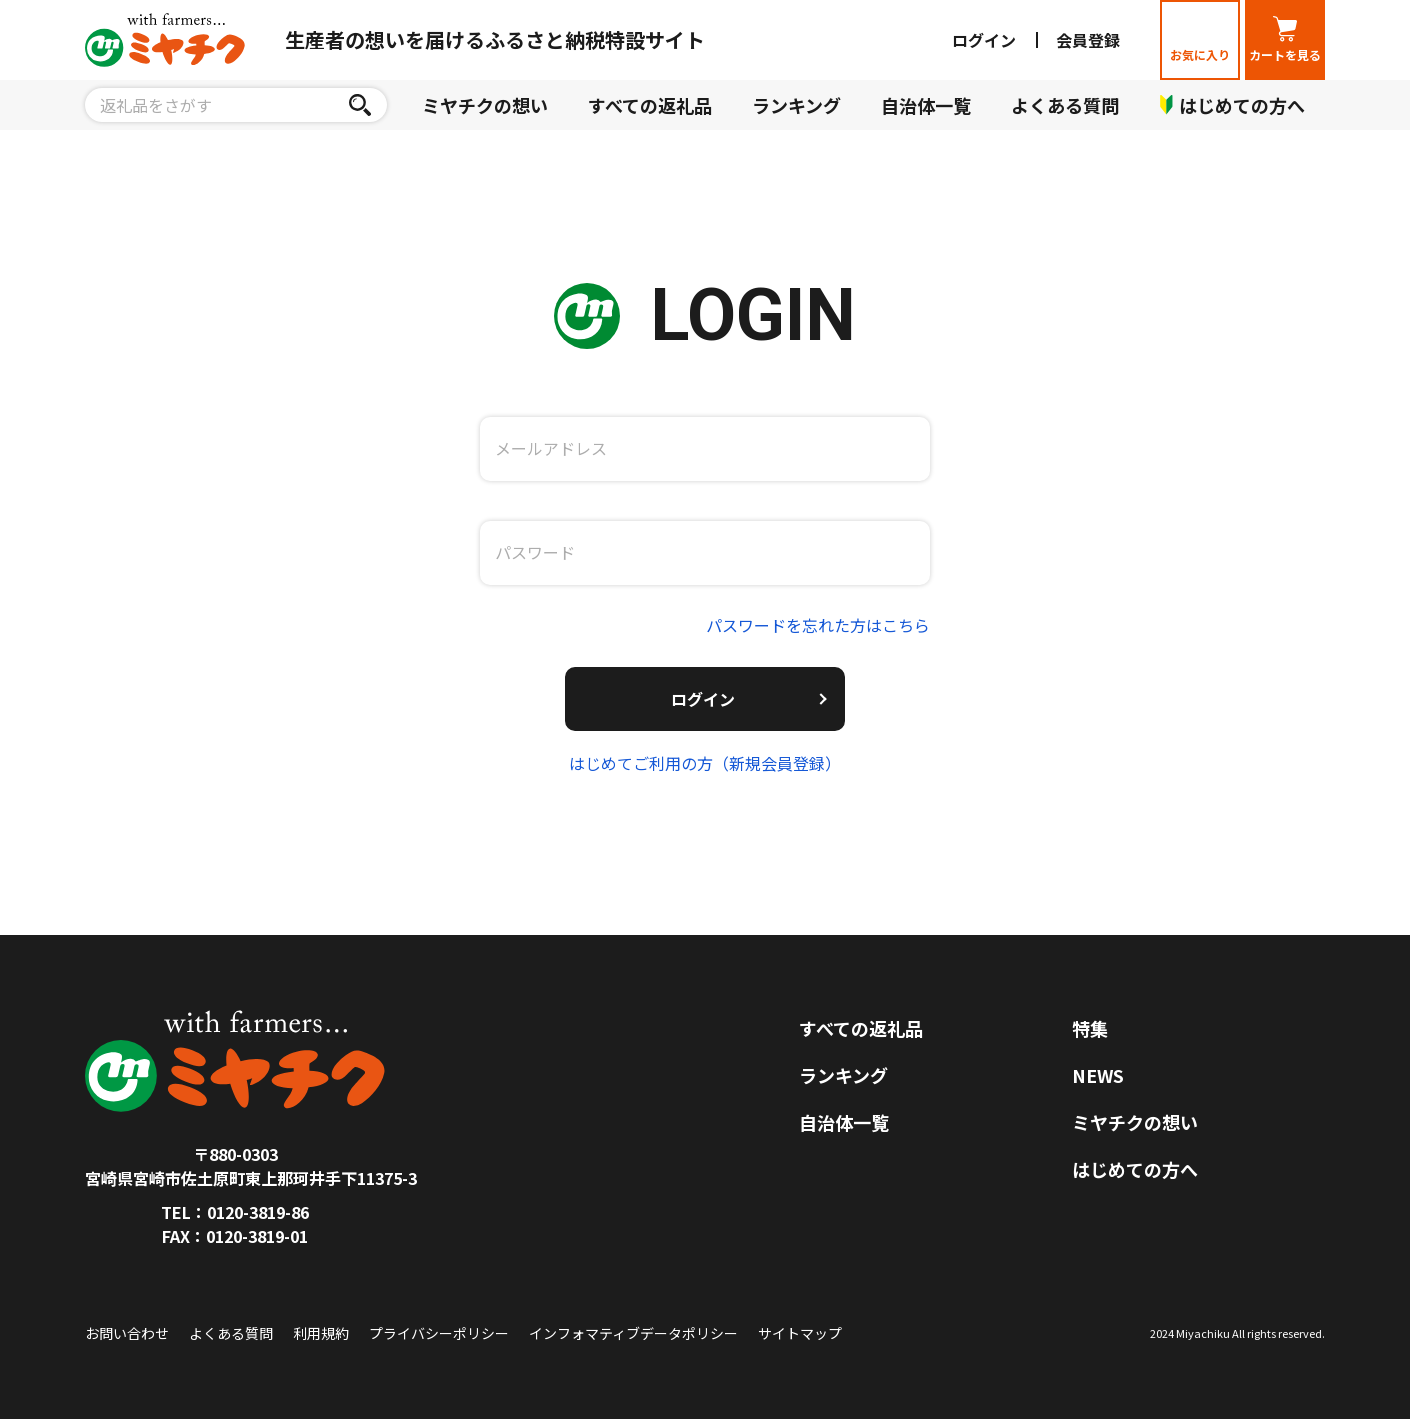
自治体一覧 (926, 105)
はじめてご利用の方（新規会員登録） (705, 763)
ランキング (796, 105)
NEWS (1098, 1075)
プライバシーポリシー (439, 1333)
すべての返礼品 (650, 105)
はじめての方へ (1135, 1169)
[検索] (359, 105)
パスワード (535, 552)
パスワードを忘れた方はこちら (818, 625)
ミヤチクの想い (485, 105)
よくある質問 (1065, 105)
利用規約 (321, 1333)
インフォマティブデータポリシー (633, 1333)
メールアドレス (551, 448)
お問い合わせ (127, 1333)
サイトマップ (800, 1333)
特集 (1090, 1028)
